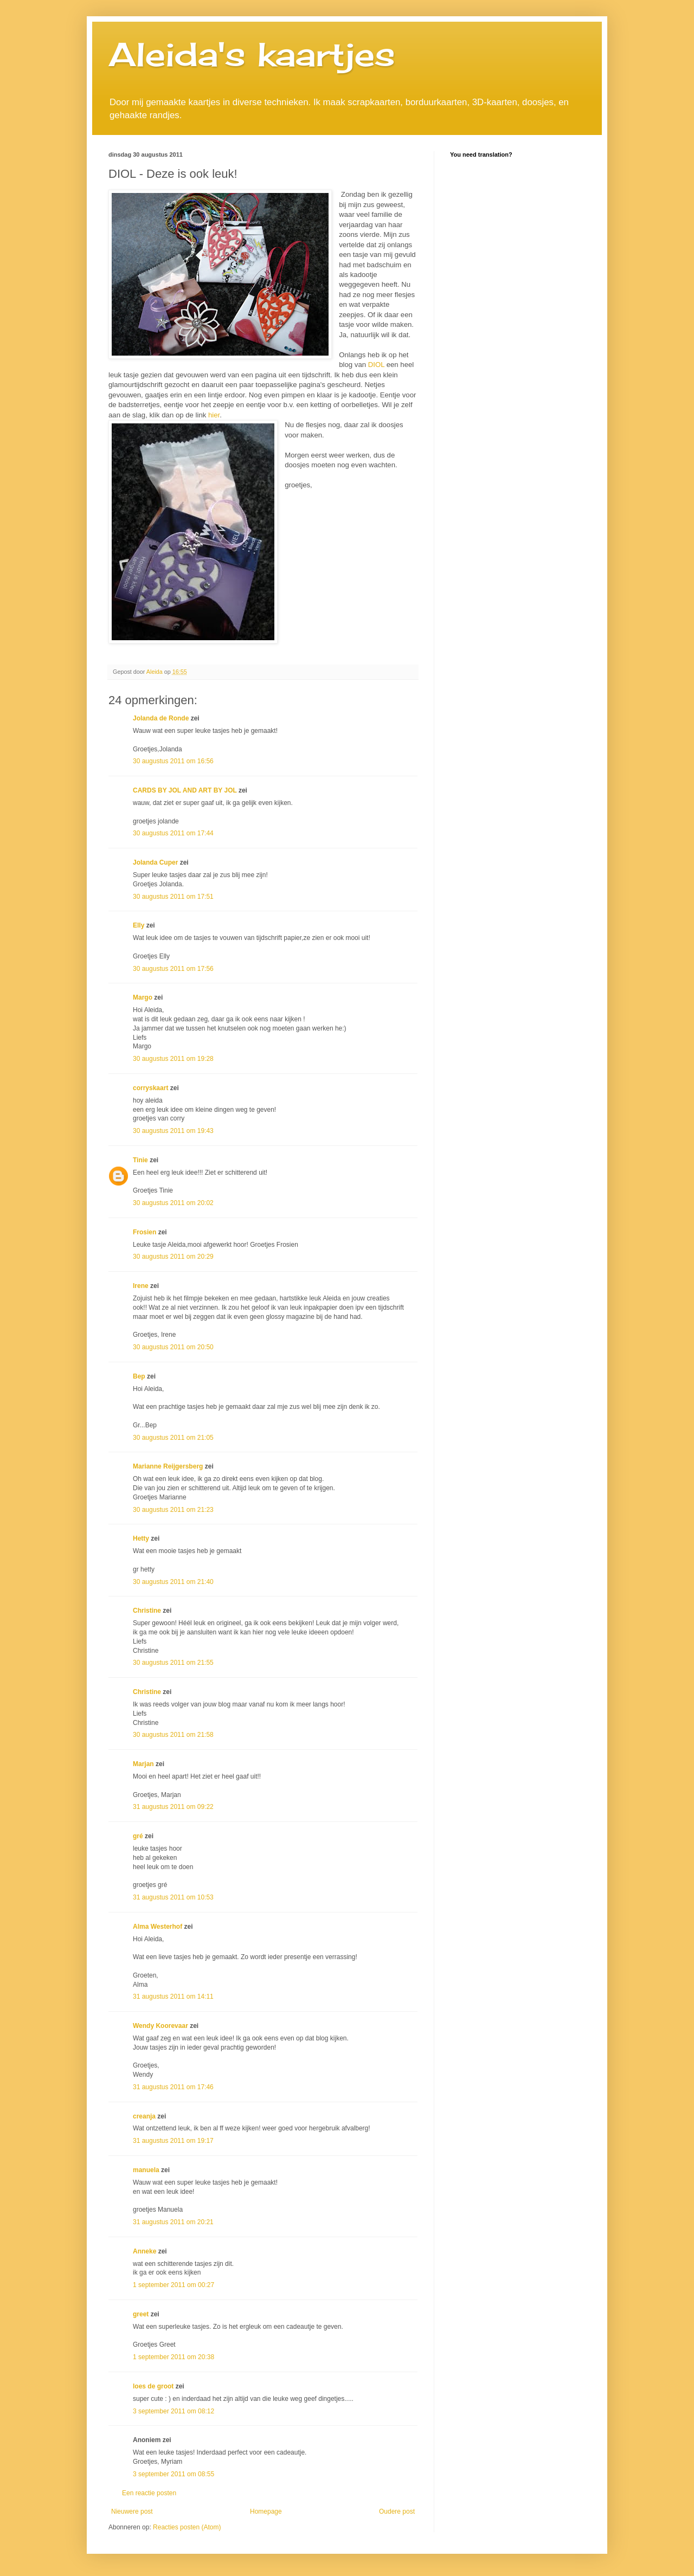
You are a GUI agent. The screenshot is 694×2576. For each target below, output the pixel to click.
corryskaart (150, 1088)
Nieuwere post (132, 2511)
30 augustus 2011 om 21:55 (173, 1662)
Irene (141, 1286)
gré (138, 1836)
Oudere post (397, 2511)
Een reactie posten (149, 2493)
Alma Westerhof (157, 1926)
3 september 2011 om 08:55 (173, 2474)
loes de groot (153, 2386)
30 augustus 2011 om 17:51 (173, 896)
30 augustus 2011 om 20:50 (173, 1347)
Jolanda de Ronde (161, 718)
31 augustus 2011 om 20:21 (173, 2222)
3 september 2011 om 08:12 (173, 2411)
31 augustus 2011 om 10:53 (173, 1897)
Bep (139, 1376)
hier (213, 415)
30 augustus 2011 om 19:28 (173, 1058)
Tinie (140, 1160)
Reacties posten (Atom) (187, 2527)
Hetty (141, 1538)
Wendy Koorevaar (160, 2026)
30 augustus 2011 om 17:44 (173, 833)
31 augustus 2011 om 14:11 (173, 1996)
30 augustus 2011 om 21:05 (173, 1437)
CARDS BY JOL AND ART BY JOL (185, 790)
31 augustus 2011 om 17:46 (173, 2087)
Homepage (266, 2511)
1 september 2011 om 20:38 (173, 2357)
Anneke (144, 2251)
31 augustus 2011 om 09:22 (173, 1807)
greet (141, 2314)
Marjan (144, 1764)
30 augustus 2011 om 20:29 (173, 1256)
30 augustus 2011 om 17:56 (173, 969)
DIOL (375, 364)
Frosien (144, 1232)
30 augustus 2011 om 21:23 (173, 1510)
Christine (147, 1610)
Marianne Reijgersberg (168, 1466)
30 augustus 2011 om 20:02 (173, 1203)
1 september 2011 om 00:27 (173, 2285)
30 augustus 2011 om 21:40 (173, 1582)
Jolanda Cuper (155, 862)
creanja (144, 2116)
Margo (142, 997)
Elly (138, 925)
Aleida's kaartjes (251, 54)
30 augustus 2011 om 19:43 (173, 1131)
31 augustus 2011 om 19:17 (173, 2140)
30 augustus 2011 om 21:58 (173, 1734)
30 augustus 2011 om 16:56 (173, 761)
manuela (146, 2170)
